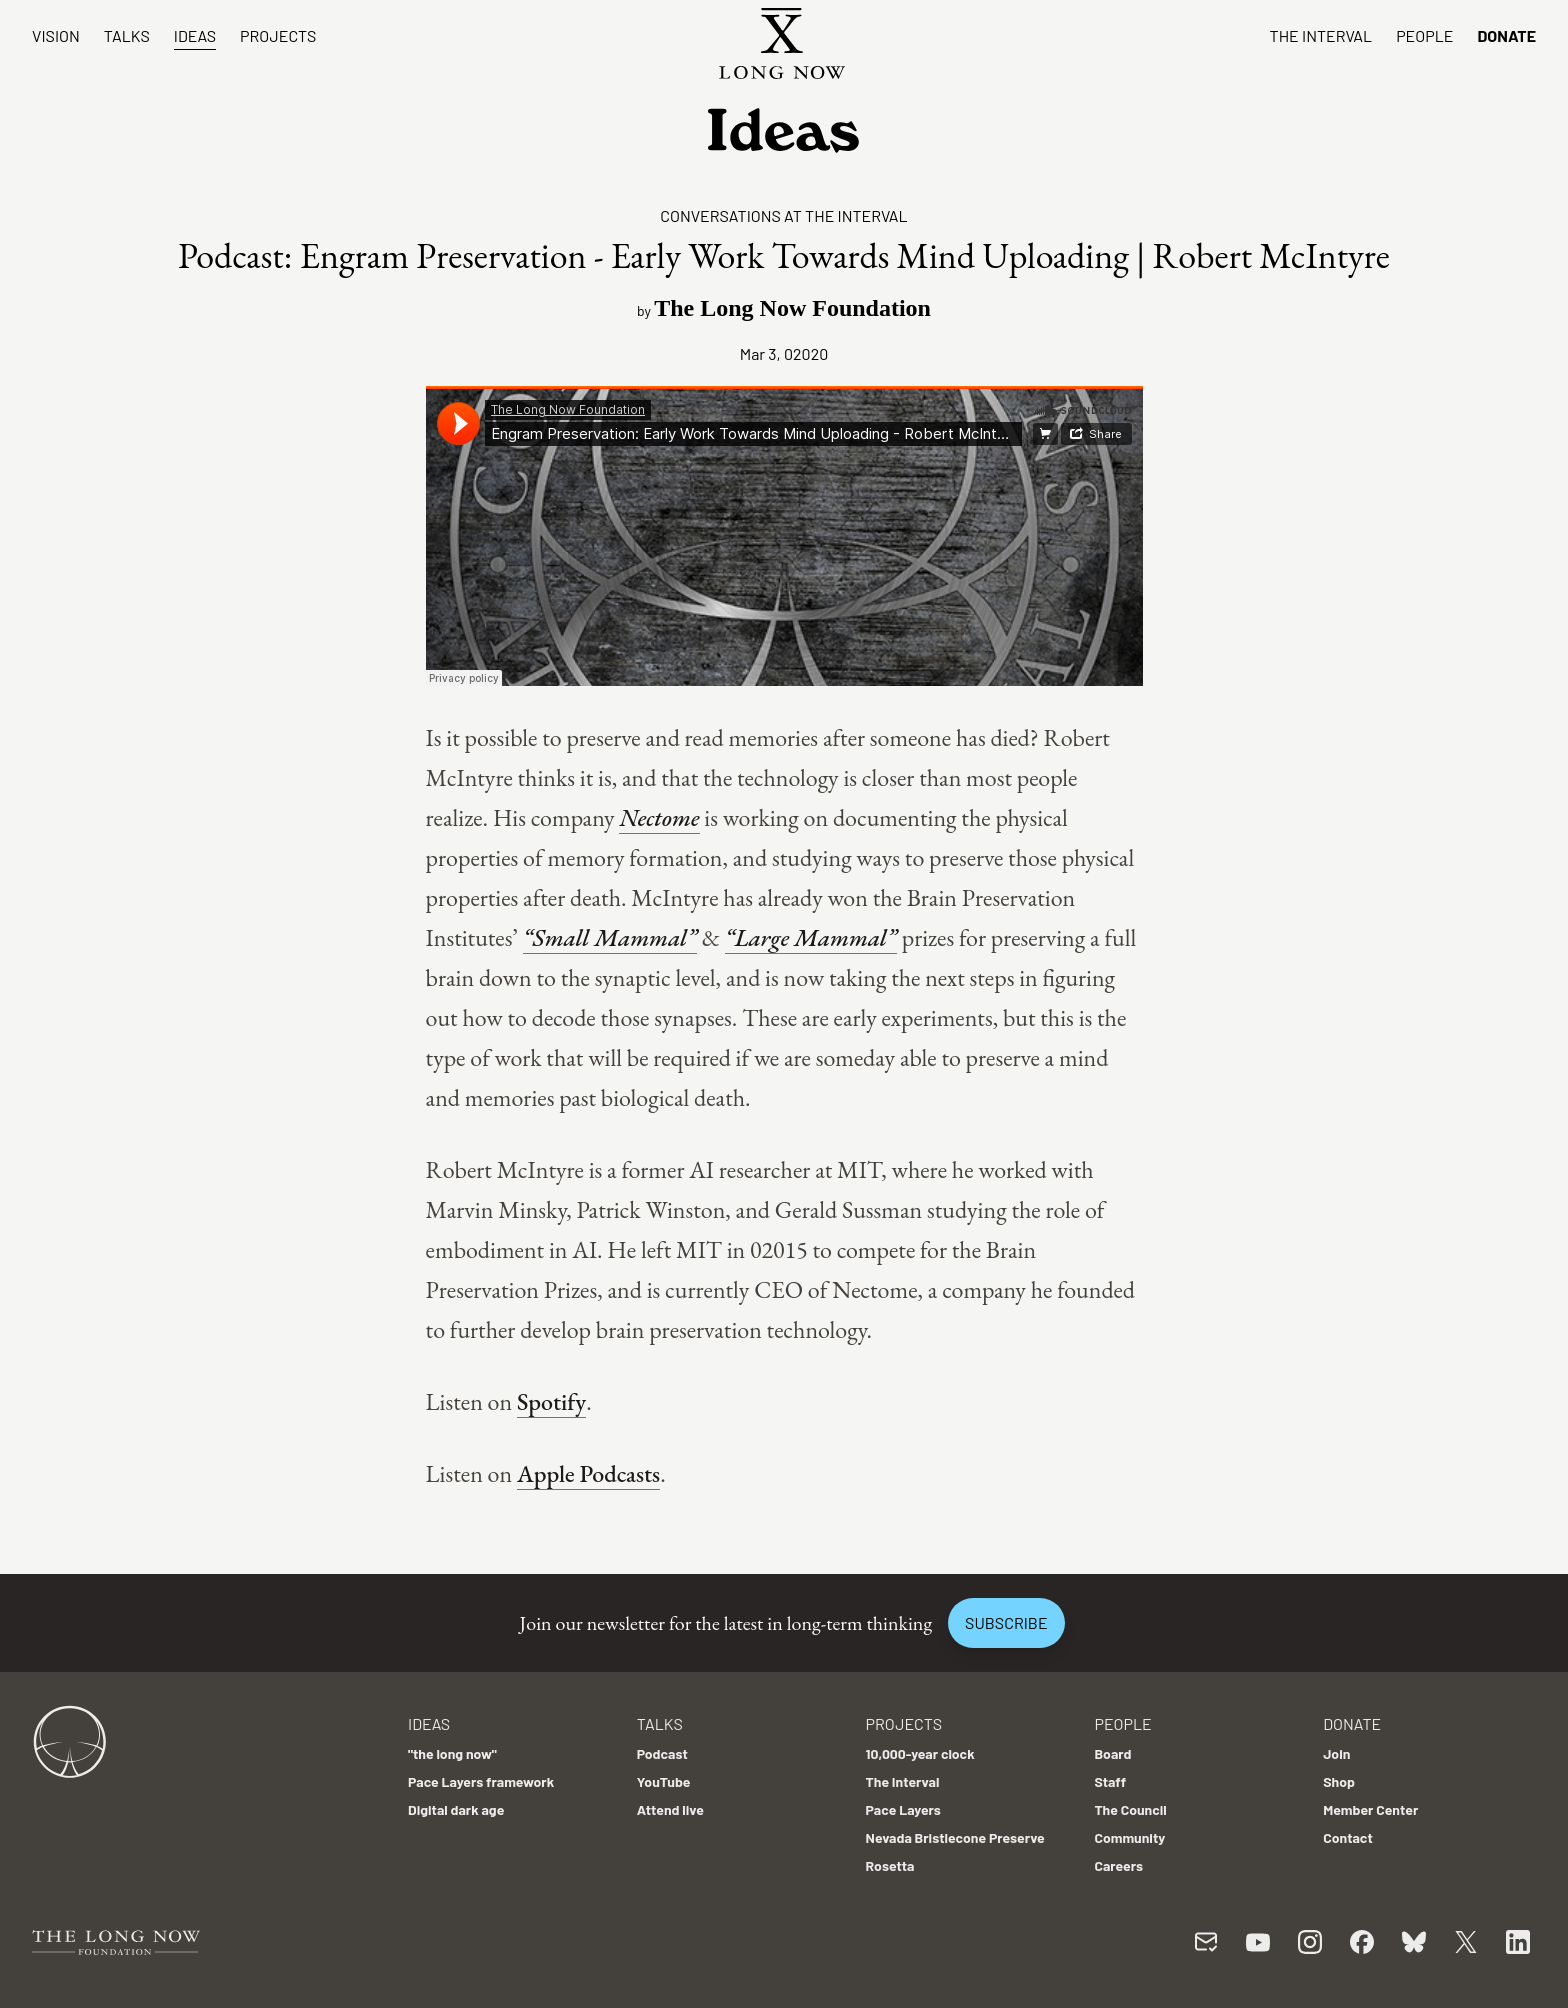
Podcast (662, 1753)
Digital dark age (456, 1809)
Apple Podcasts (588, 1473)
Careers (1118, 1865)
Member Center (1370, 1809)
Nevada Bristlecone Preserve (955, 1837)
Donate (1506, 35)
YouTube (664, 1781)
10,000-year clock (920, 1753)
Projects (278, 35)
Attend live (670, 1809)
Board (1112, 1753)
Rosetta (890, 1865)
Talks (127, 35)
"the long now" (452, 1753)
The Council (1130, 1809)
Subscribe (1006, 1622)
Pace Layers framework (481, 1781)
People (1424, 35)
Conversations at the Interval (783, 215)
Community (1129, 1837)
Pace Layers (903, 1809)
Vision (56, 35)
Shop (1339, 1781)
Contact (1348, 1837)
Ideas (195, 35)
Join (1336, 1753)
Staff (1110, 1781)
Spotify (551, 1401)
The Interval (1321, 35)
